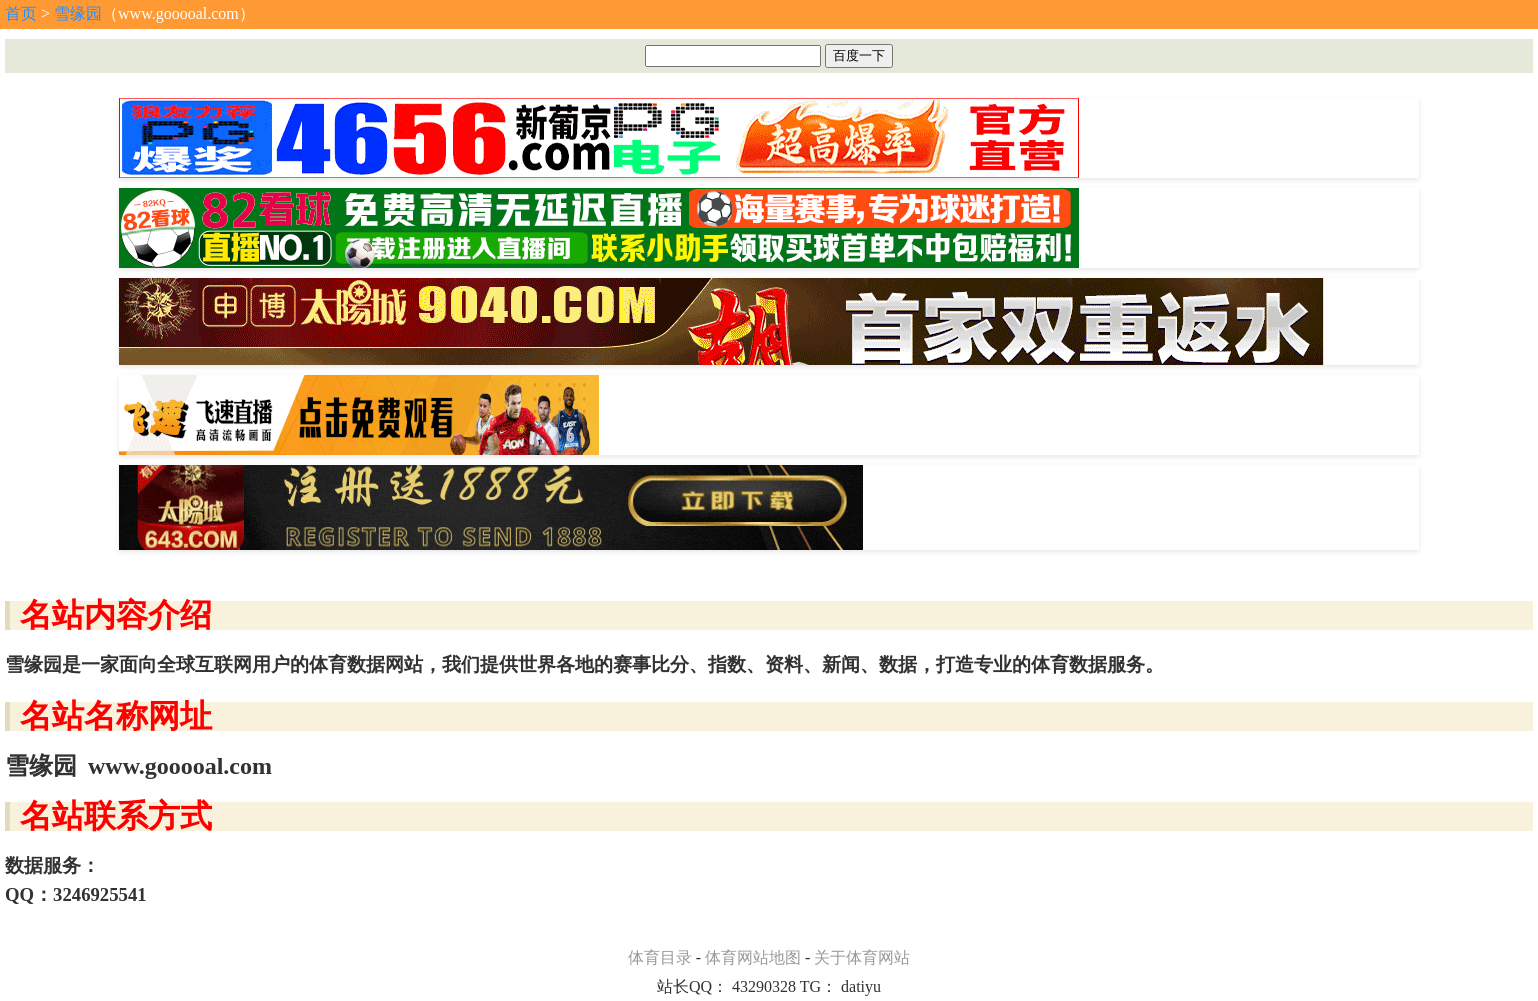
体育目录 (660, 957)
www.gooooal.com (180, 766)
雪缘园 (78, 13)
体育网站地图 (753, 957)
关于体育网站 (862, 957)
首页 (21, 13)
